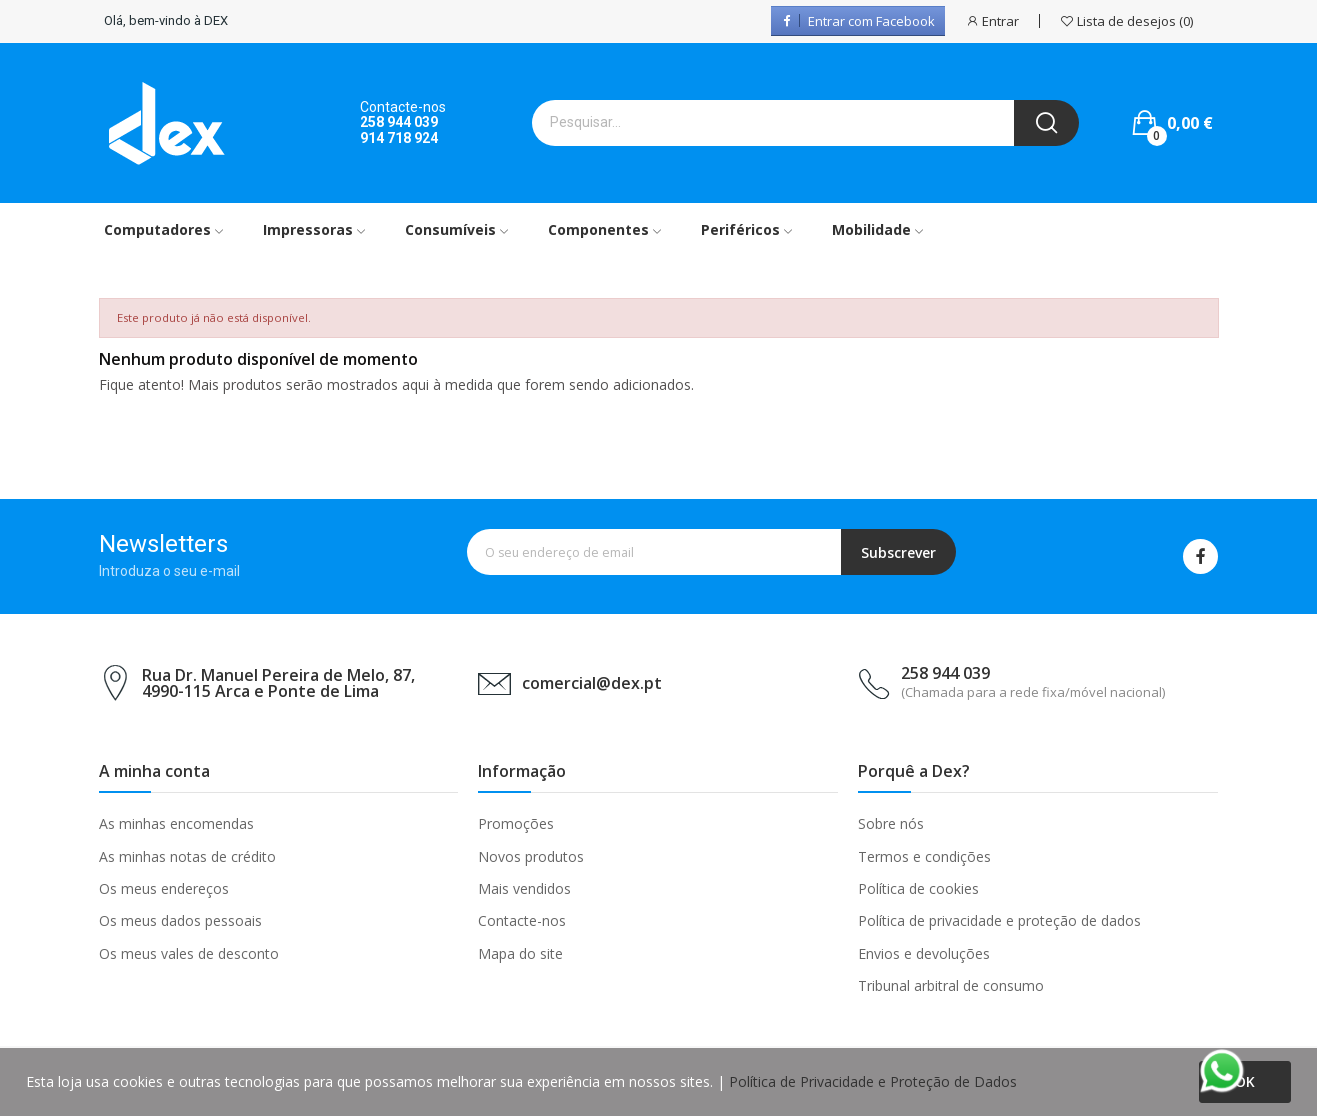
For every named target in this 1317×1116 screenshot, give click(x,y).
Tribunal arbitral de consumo (951, 985)
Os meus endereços (164, 888)
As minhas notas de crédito (187, 856)
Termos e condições (924, 856)
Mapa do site (520, 953)
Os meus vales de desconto (189, 953)
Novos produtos (531, 856)
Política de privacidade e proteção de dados (999, 920)
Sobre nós (891, 823)
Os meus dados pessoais (180, 920)
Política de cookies (918, 888)
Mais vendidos (524, 888)
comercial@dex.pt (592, 683)
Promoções (516, 823)
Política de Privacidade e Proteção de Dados (873, 1081)
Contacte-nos (522, 920)
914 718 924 (399, 138)
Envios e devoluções (924, 953)
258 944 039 (399, 122)
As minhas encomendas (176, 823)
